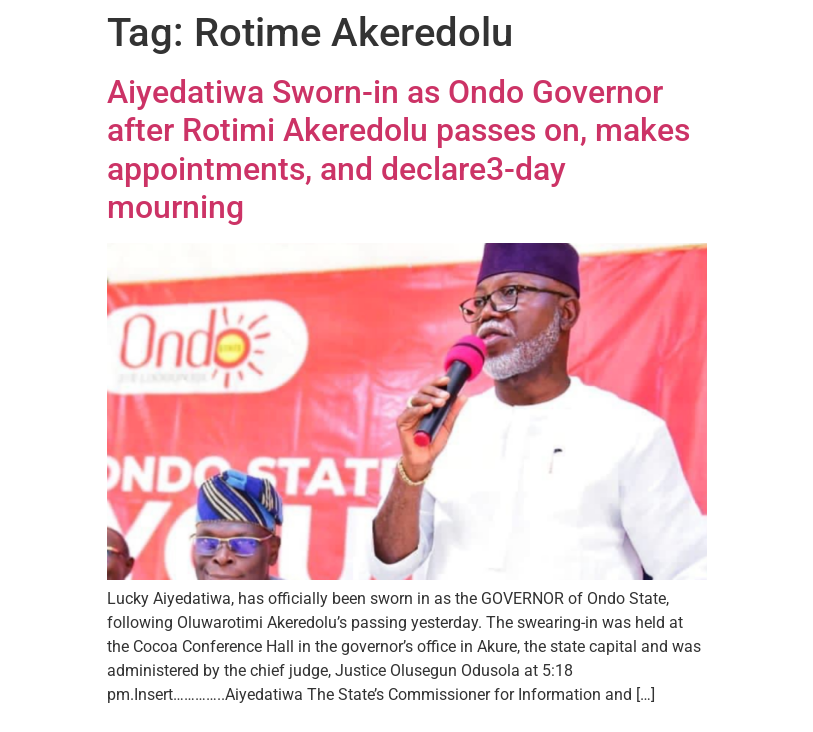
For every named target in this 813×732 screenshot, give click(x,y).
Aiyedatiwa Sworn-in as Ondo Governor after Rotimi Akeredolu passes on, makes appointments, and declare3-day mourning (398, 149)
